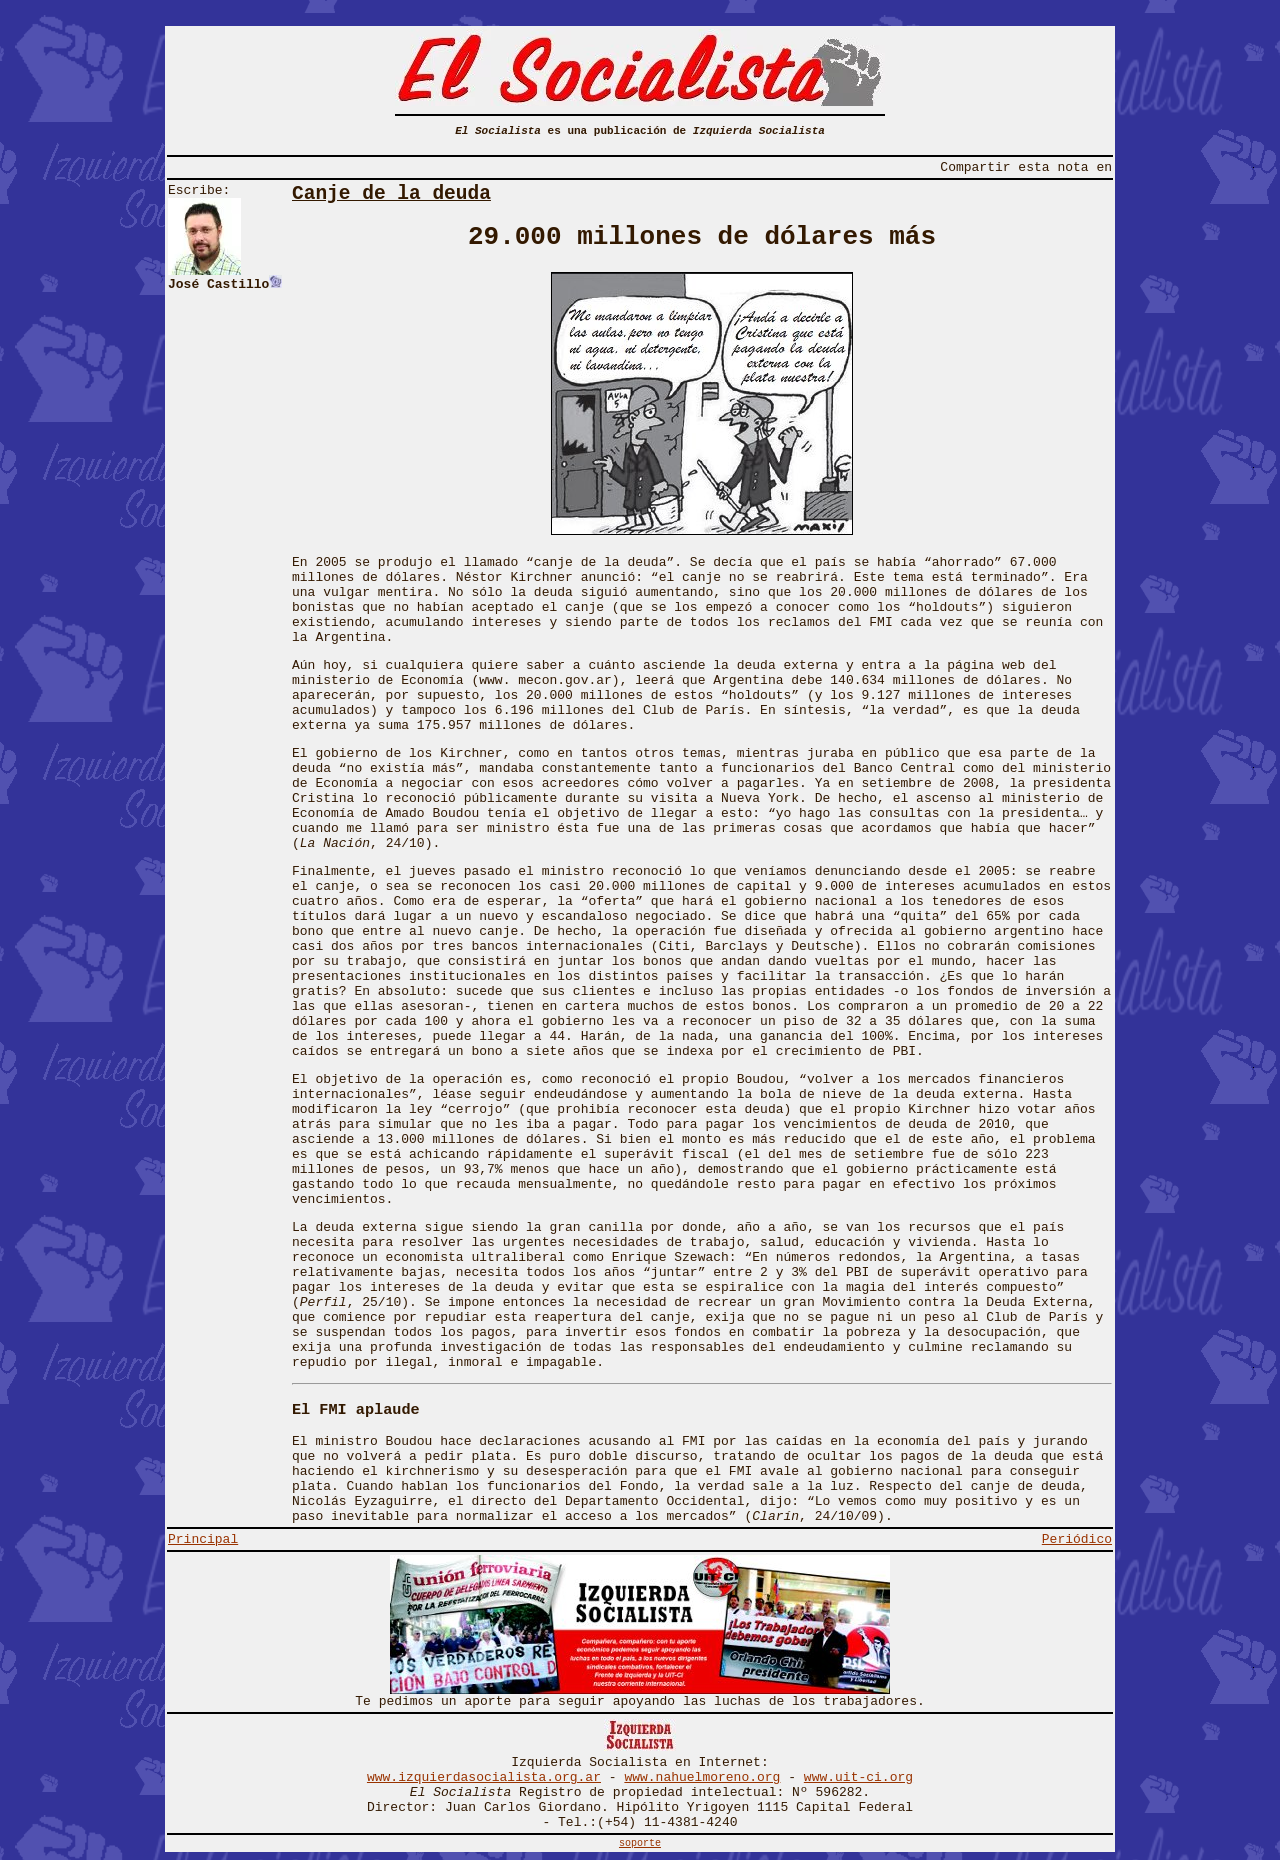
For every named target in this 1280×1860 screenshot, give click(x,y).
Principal (203, 1539)
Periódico (1077, 1539)
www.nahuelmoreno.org (702, 1777)
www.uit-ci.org (858, 1777)
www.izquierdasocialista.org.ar (484, 1777)
